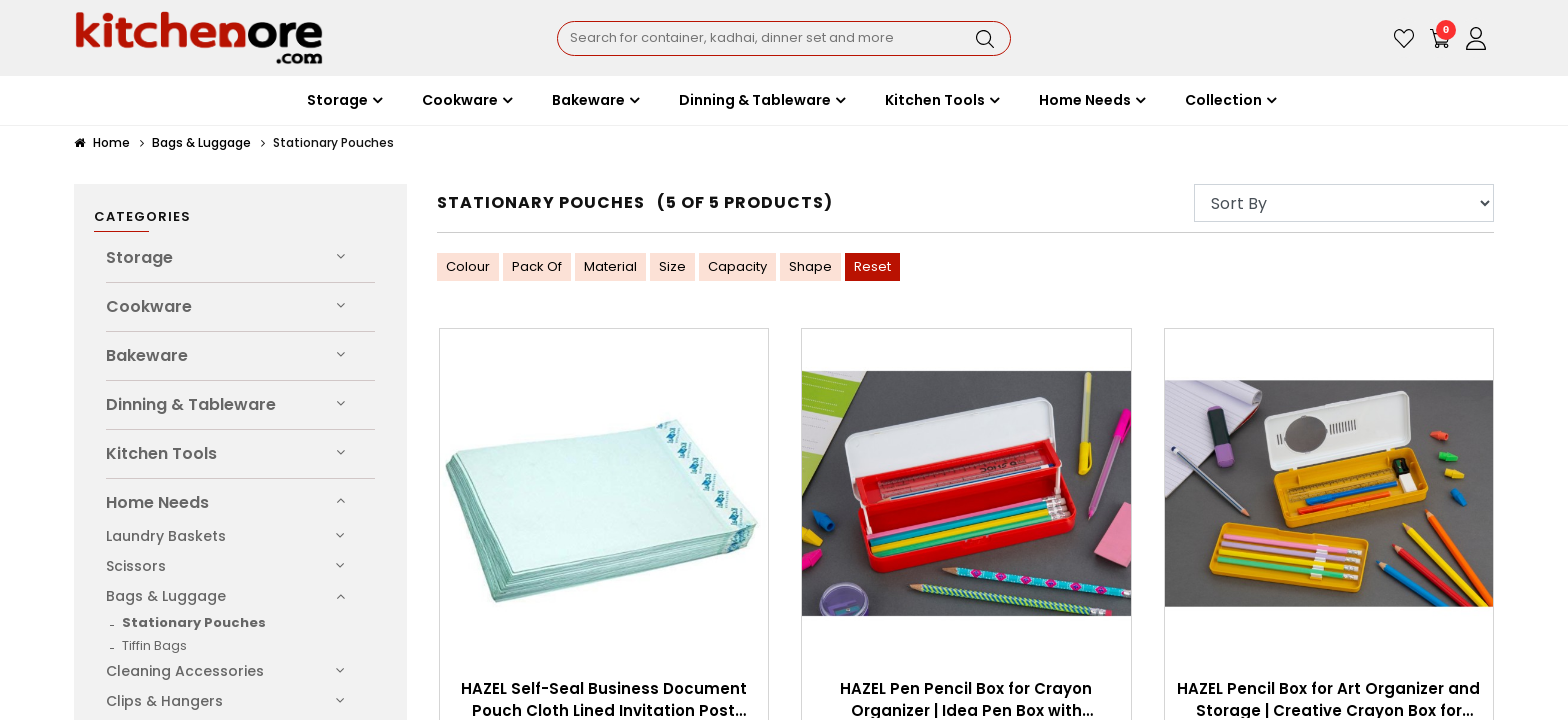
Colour (468, 266)
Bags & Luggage (201, 142)
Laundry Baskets (166, 536)
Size (672, 266)
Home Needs (157, 502)
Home (102, 142)
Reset (872, 266)
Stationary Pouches (194, 622)
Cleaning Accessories (185, 671)
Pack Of (537, 266)
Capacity (737, 266)
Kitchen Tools (161, 453)
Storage (139, 257)
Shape (810, 266)
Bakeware (147, 355)
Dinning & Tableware (191, 404)
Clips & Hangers (164, 701)
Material (610, 266)
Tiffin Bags (154, 645)
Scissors (136, 566)
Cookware (149, 306)
